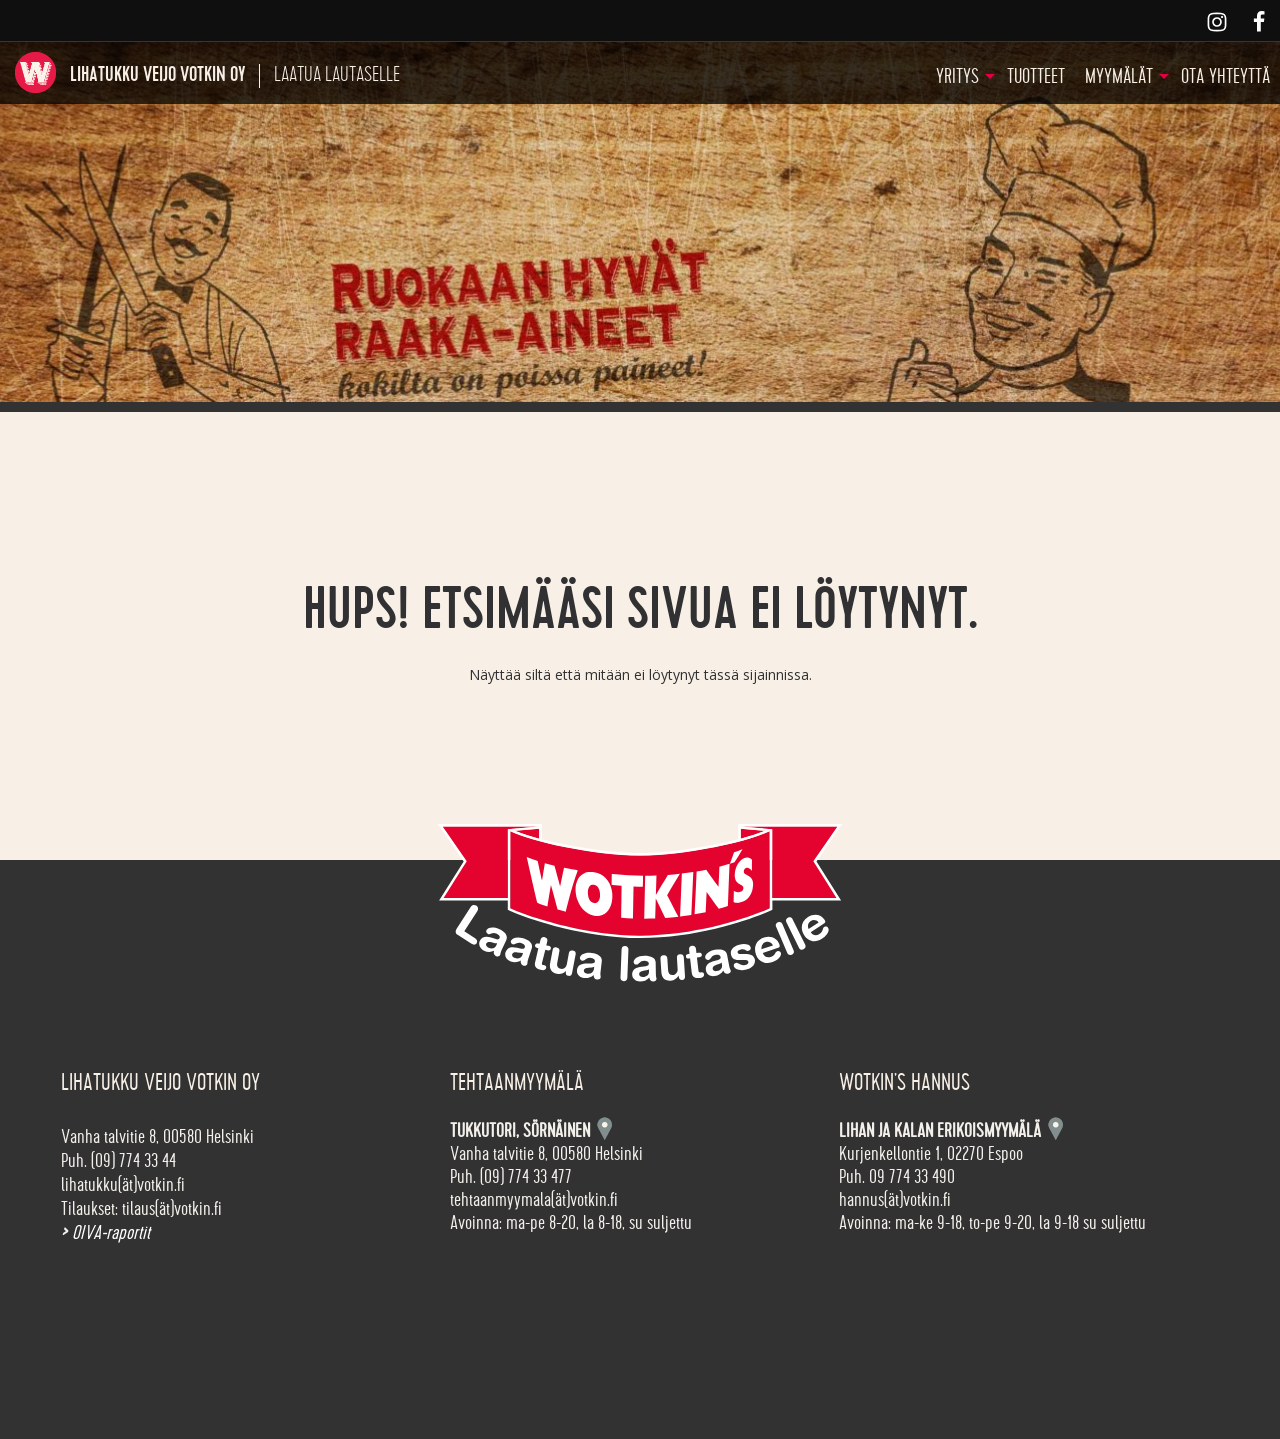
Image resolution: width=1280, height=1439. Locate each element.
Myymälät (1119, 76)
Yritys (957, 76)
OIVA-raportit (105, 1233)
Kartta (1055, 1128)
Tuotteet (1036, 76)
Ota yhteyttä (1225, 76)
